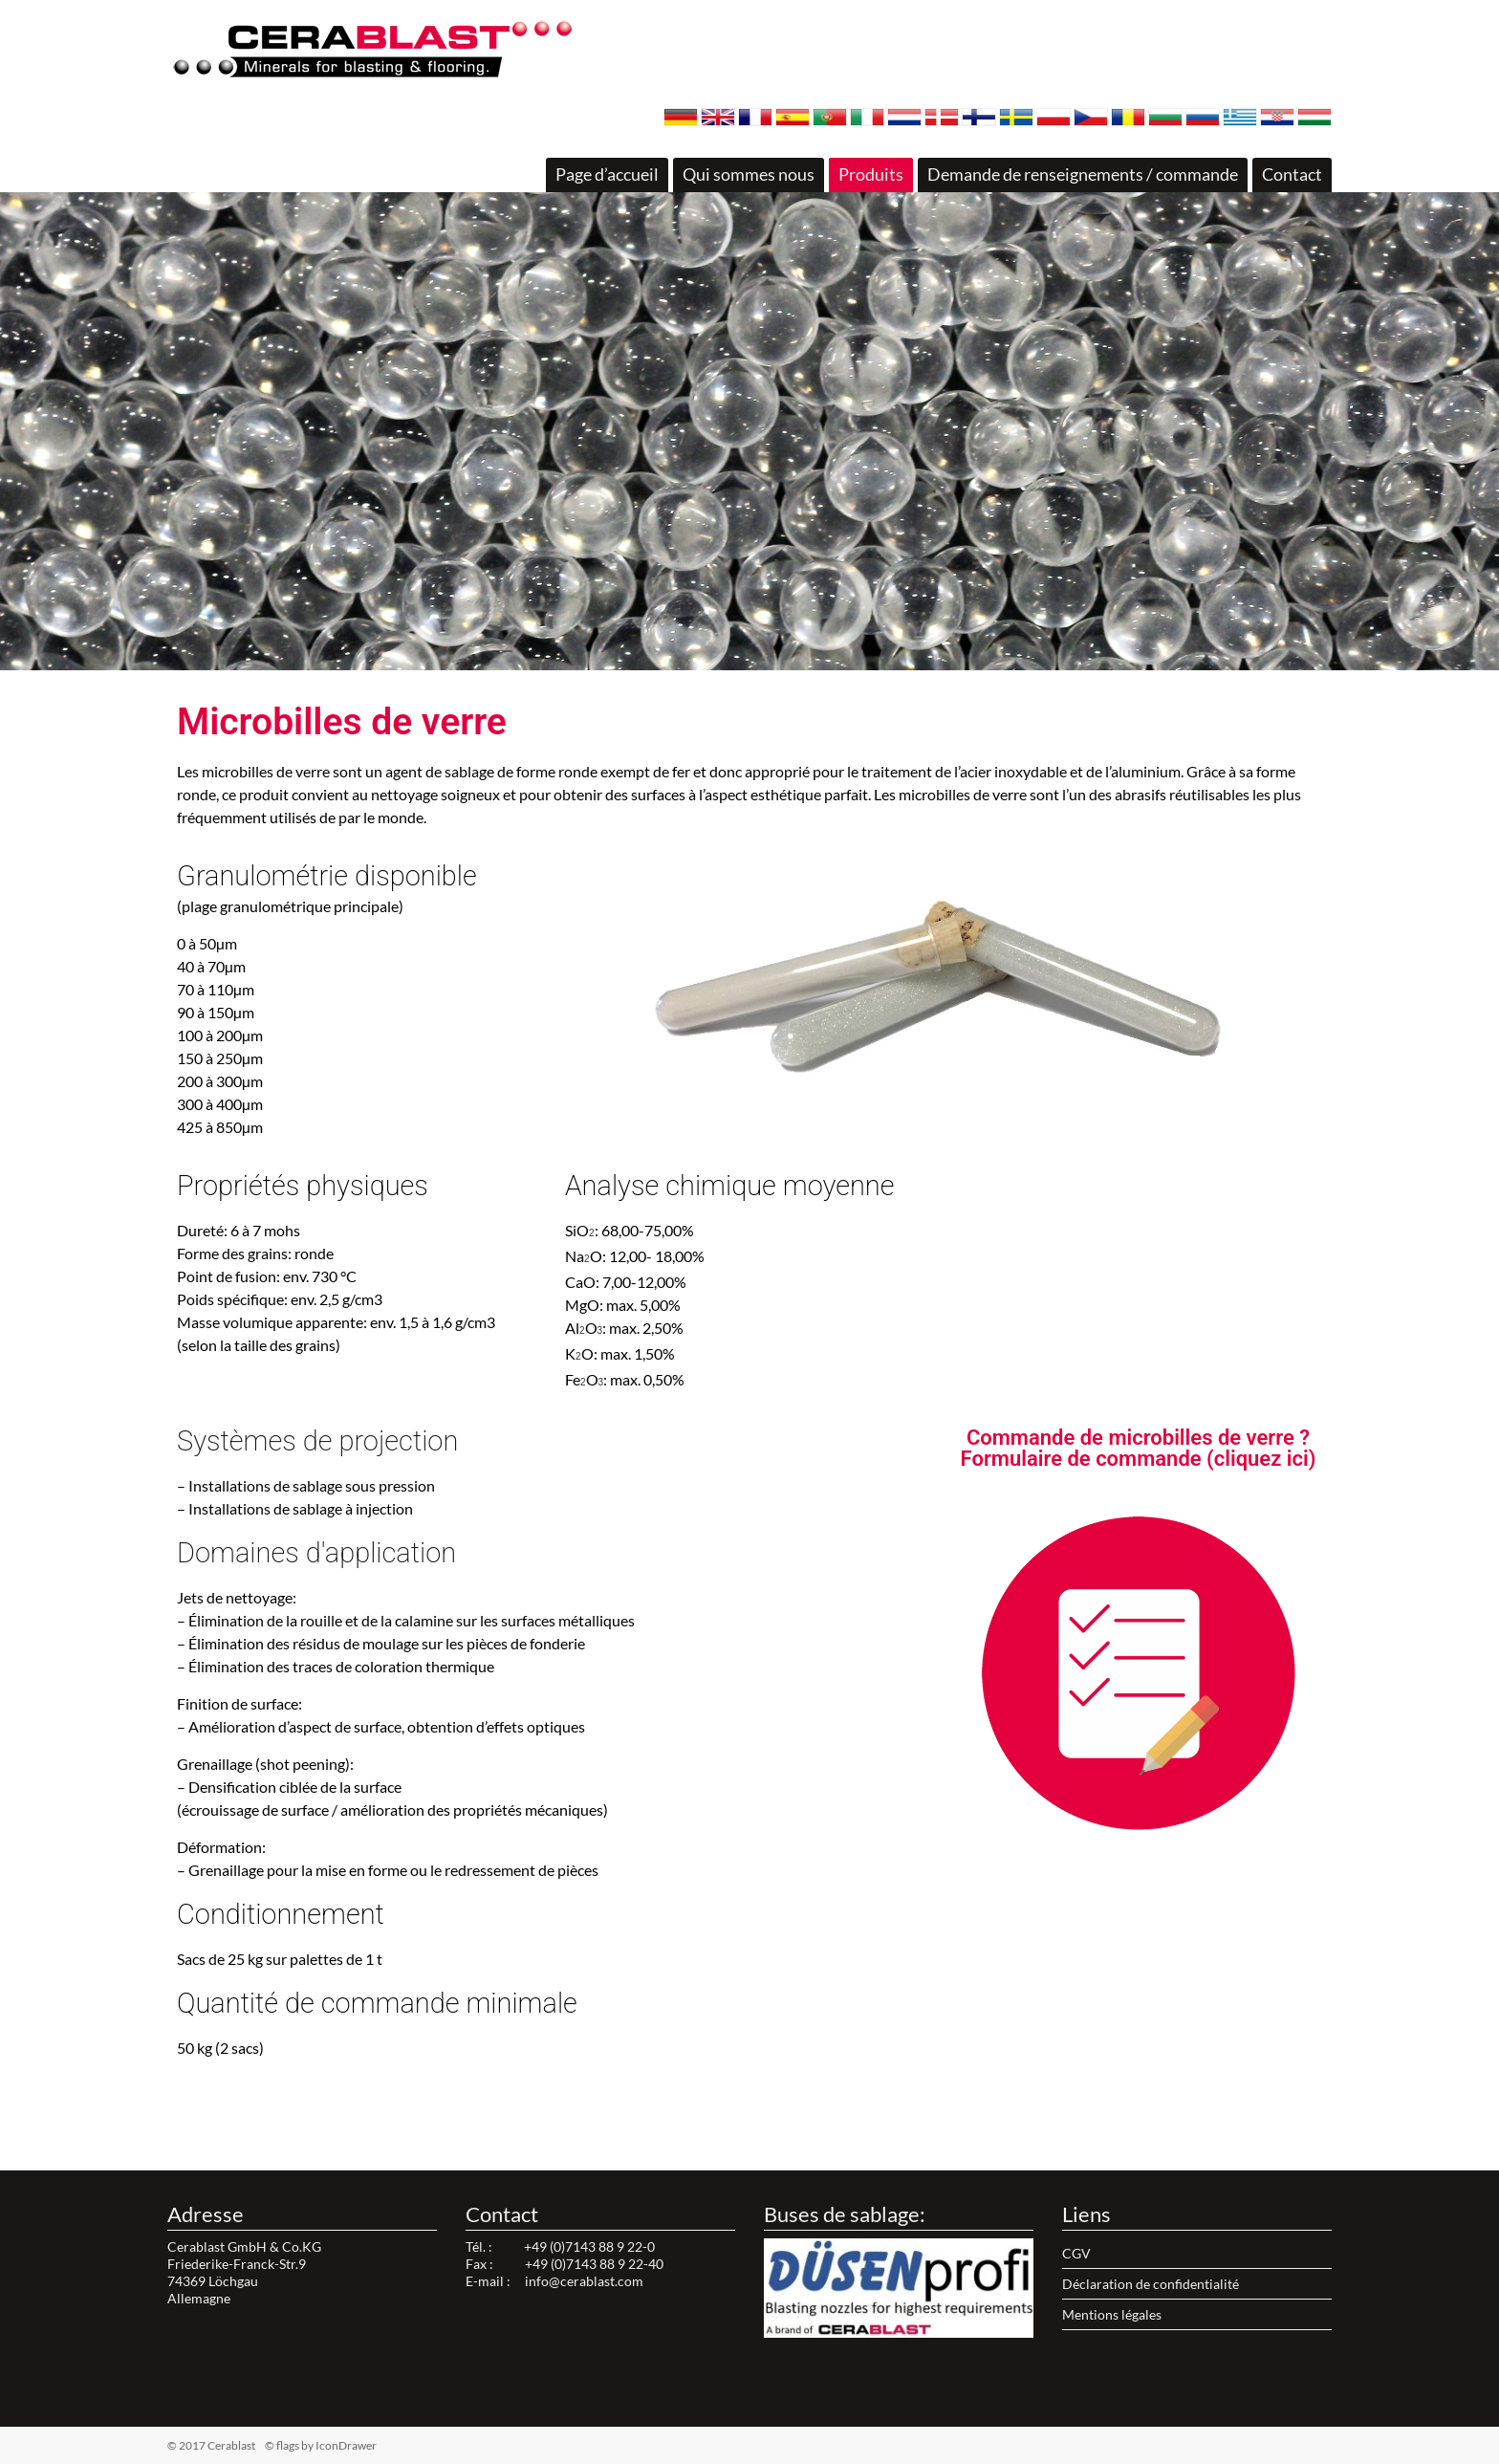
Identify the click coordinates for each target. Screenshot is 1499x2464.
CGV (1076, 2253)
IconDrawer (346, 2445)
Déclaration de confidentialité (1150, 2284)
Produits (870, 174)
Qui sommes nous (749, 174)
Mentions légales (1112, 2314)
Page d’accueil (607, 174)
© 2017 (241, 2445)
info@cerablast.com (584, 2281)
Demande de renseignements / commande (1082, 174)
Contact (1292, 174)
